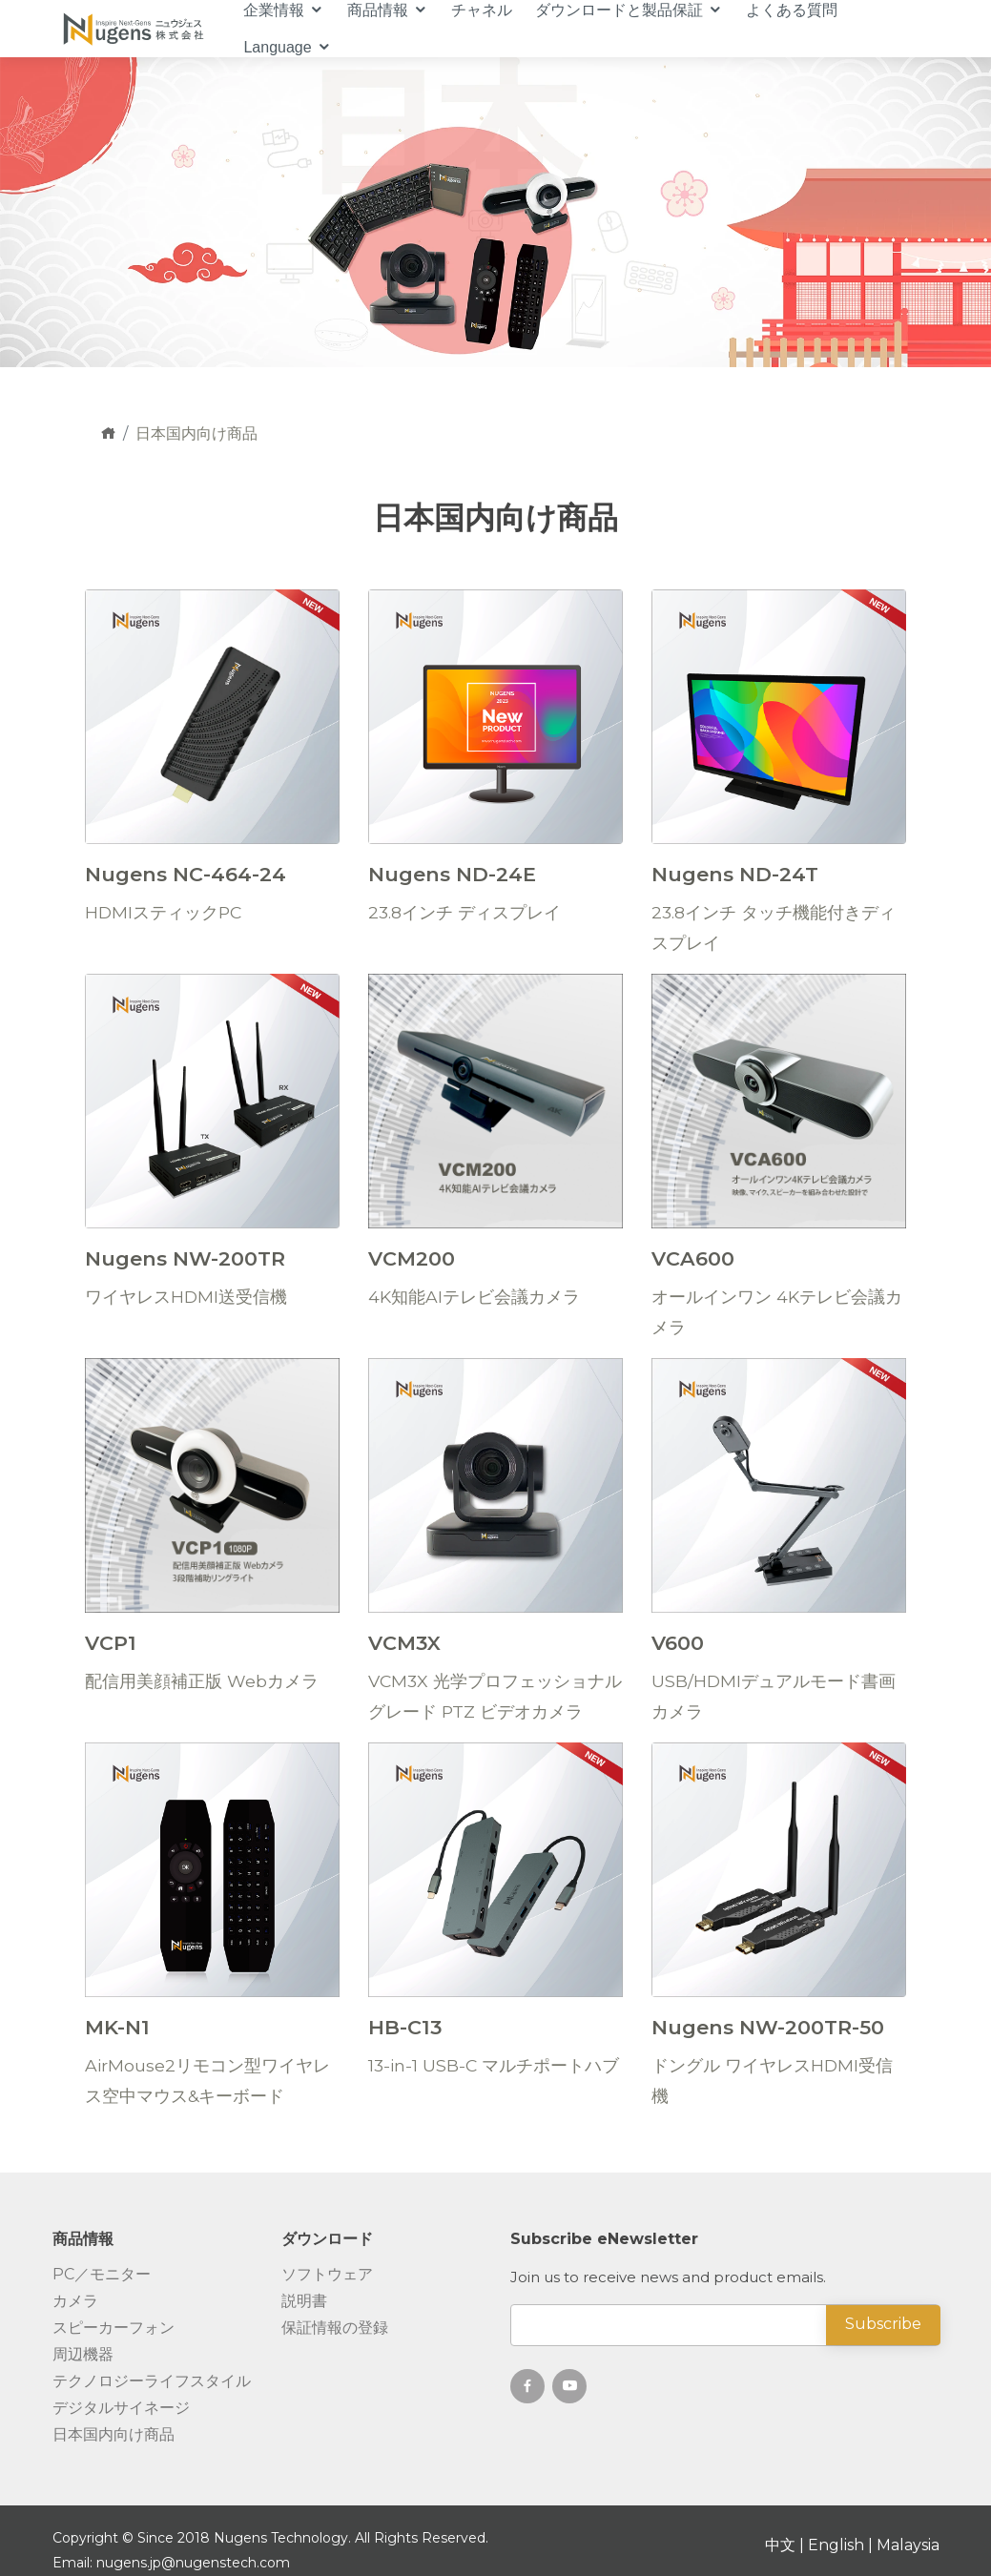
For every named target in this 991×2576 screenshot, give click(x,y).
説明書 (304, 2301)
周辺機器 (83, 2354)
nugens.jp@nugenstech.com (193, 2562)
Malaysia (908, 2545)
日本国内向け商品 (113, 2434)
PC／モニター (101, 2274)
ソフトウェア (327, 2274)
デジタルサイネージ (121, 2408)
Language (277, 47)
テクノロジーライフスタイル (151, 2381)
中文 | (786, 2545)
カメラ (75, 2301)
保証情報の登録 (334, 2328)
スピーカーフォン (113, 2328)
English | (842, 2545)
